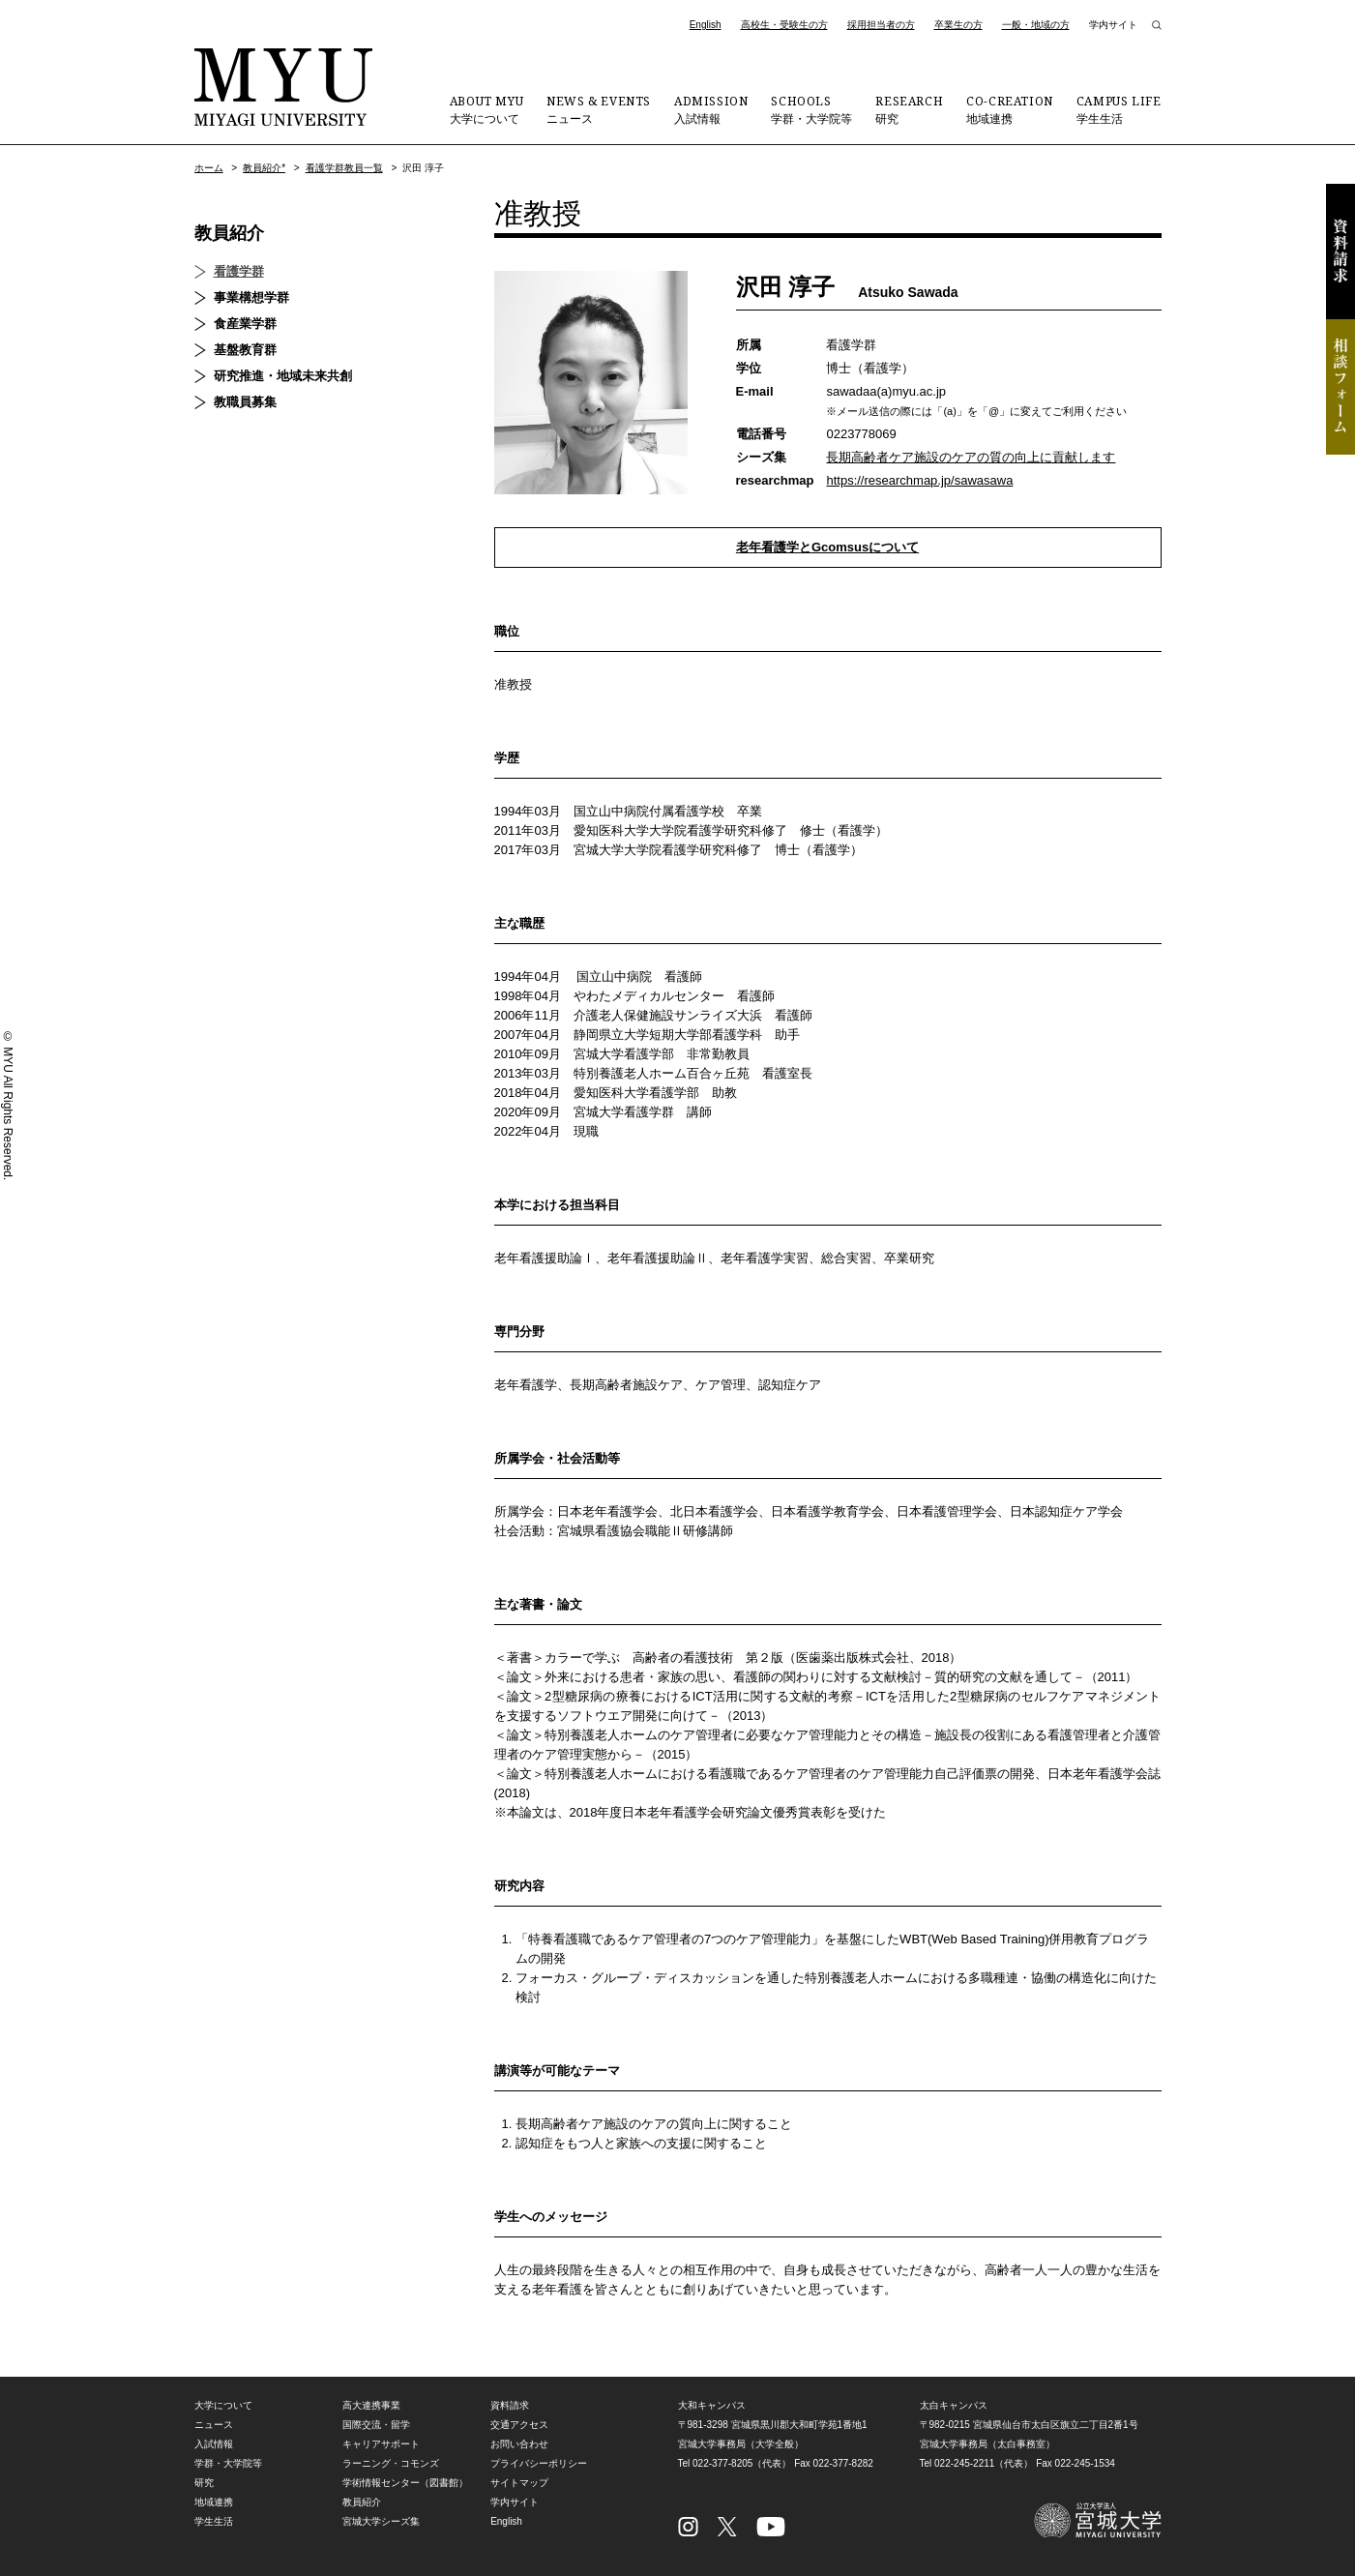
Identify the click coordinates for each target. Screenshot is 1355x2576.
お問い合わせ (519, 2444)
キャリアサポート (381, 2444)
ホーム (208, 168)
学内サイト (1113, 24)
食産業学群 (245, 323)
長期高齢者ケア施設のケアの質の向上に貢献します (970, 457)
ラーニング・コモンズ (390, 2463)
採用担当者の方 (881, 24)
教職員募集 (245, 402)
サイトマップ (519, 2482)
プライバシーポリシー (538, 2463)
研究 (909, 109)
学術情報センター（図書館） (405, 2482)
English (706, 24)
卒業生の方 (958, 24)
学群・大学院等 (811, 109)
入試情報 (711, 109)
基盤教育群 (245, 349)
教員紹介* (264, 168)
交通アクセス (519, 2424)
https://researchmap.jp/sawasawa (919, 480)
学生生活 (1119, 109)
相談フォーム (1340, 387)
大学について (486, 109)
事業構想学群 (251, 297)
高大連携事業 (371, 2405)
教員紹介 (229, 233)
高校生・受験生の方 (784, 24)
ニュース (598, 109)
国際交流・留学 (376, 2424)
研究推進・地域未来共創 (283, 376)
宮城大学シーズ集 (381, 2521)
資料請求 (1340, 251)
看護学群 (239, 271)
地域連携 (1009, 109)
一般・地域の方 (1036, 24)
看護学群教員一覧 (344, 168)
